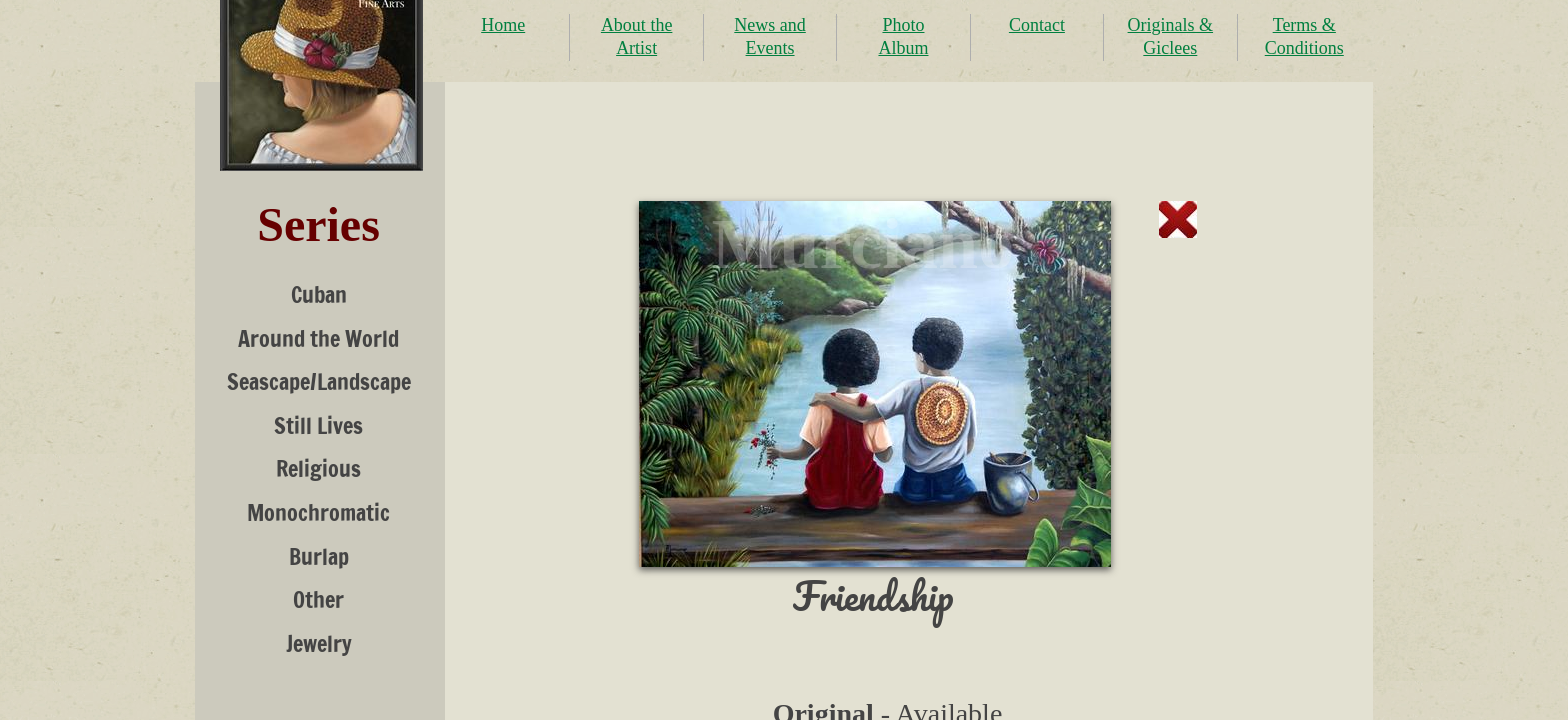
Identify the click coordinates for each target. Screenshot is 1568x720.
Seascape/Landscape (319, 381)
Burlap (319, 556)
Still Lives (318, 425)
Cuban (319, 294)
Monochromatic (318, 512)
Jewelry (319, 643)
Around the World (318, 338)
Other (318, 599)
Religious (318, 468)
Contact (1037, 25)
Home (503, 25)
